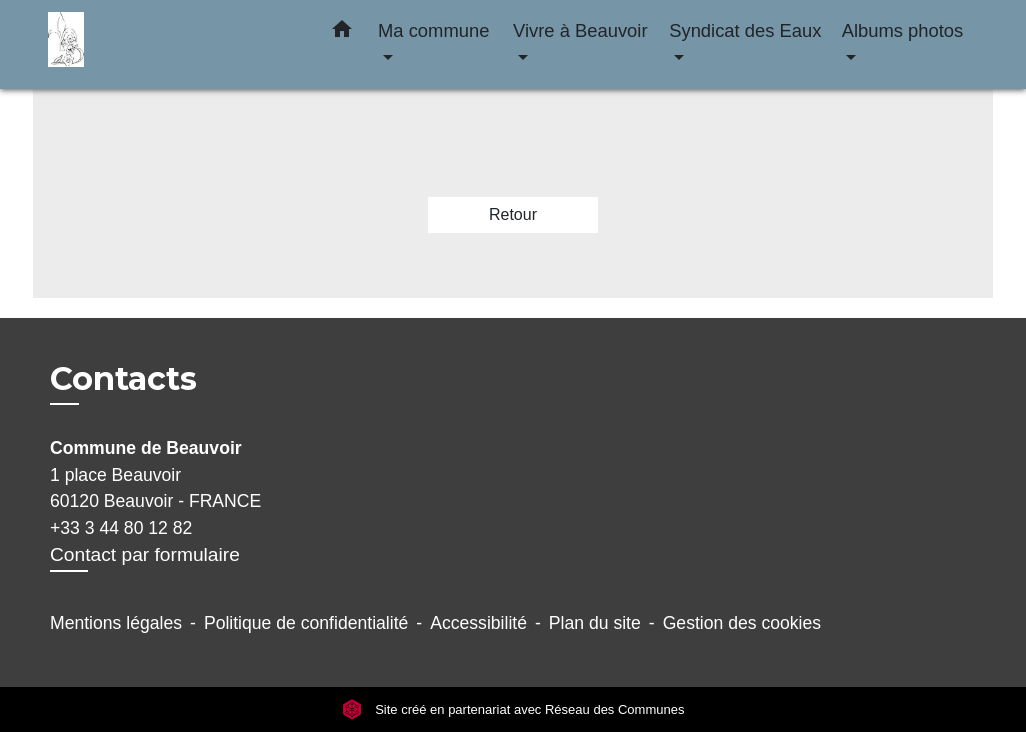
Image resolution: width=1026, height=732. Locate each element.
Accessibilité (478, 623)
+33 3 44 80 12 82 (121, 528)
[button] (342, 33)
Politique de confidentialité (306, 623)
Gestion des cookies (742, 623)
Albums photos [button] (903, 30)
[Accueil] (173, 44)
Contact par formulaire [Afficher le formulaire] (145, 554)
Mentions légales (116, 623)
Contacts (123, 379)
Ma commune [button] (433, 30)
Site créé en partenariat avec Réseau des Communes (513, 709)
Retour (513, 214)
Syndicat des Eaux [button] (745, 30)
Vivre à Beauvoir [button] (580, 30)
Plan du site (595, 623)
